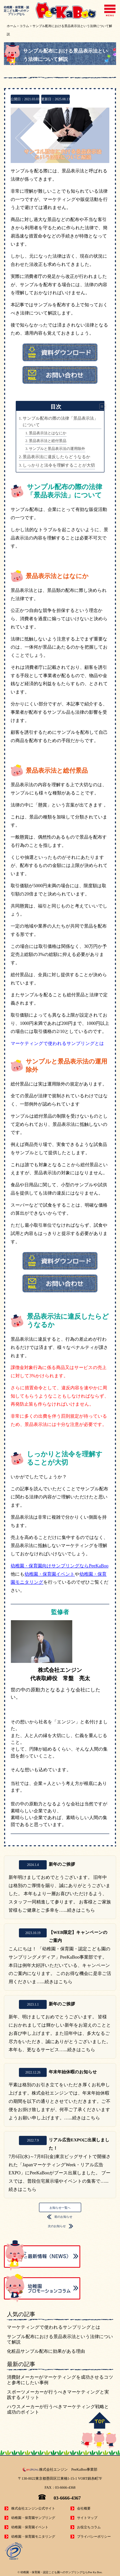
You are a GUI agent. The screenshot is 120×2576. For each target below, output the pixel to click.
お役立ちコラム (89, 2527)
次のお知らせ (57, 2226)
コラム (25, 26)
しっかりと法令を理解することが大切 (59, 465)
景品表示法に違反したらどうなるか (56, 456)
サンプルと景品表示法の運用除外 (57, 449)
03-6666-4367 (67, 2498)
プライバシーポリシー (94, 2536)
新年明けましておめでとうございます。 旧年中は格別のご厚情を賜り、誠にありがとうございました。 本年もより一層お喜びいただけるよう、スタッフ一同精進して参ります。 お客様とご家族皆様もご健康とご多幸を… (60, 1886)
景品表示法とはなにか (47, 433)
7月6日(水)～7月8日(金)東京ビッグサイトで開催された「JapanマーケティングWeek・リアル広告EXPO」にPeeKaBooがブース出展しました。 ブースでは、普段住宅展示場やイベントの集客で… (60, 2164)
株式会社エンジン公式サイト (33, 2508)
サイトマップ (87, 2518)
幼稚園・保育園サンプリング (33, 2518)
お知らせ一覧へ (60, 2207)
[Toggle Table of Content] (101, 406)
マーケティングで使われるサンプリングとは (57, 1043)
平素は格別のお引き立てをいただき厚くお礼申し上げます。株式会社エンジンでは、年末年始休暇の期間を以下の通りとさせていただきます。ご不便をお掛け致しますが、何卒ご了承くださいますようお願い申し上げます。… (60, 2094)
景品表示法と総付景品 (47, 441)
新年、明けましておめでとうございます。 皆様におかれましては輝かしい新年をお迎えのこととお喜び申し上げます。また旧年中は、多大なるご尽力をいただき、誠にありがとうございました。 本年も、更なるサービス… (60, 2026)
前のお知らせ (63, 2216)
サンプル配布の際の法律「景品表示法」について (60, 421)
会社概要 (84, 2508)
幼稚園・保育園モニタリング (33, 2536)
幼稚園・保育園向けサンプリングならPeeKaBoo (59, 1565)
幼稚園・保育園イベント (50, 1574)
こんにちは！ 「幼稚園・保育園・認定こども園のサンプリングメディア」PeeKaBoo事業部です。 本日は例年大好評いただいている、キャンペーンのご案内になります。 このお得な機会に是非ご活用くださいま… (60, 1956)
